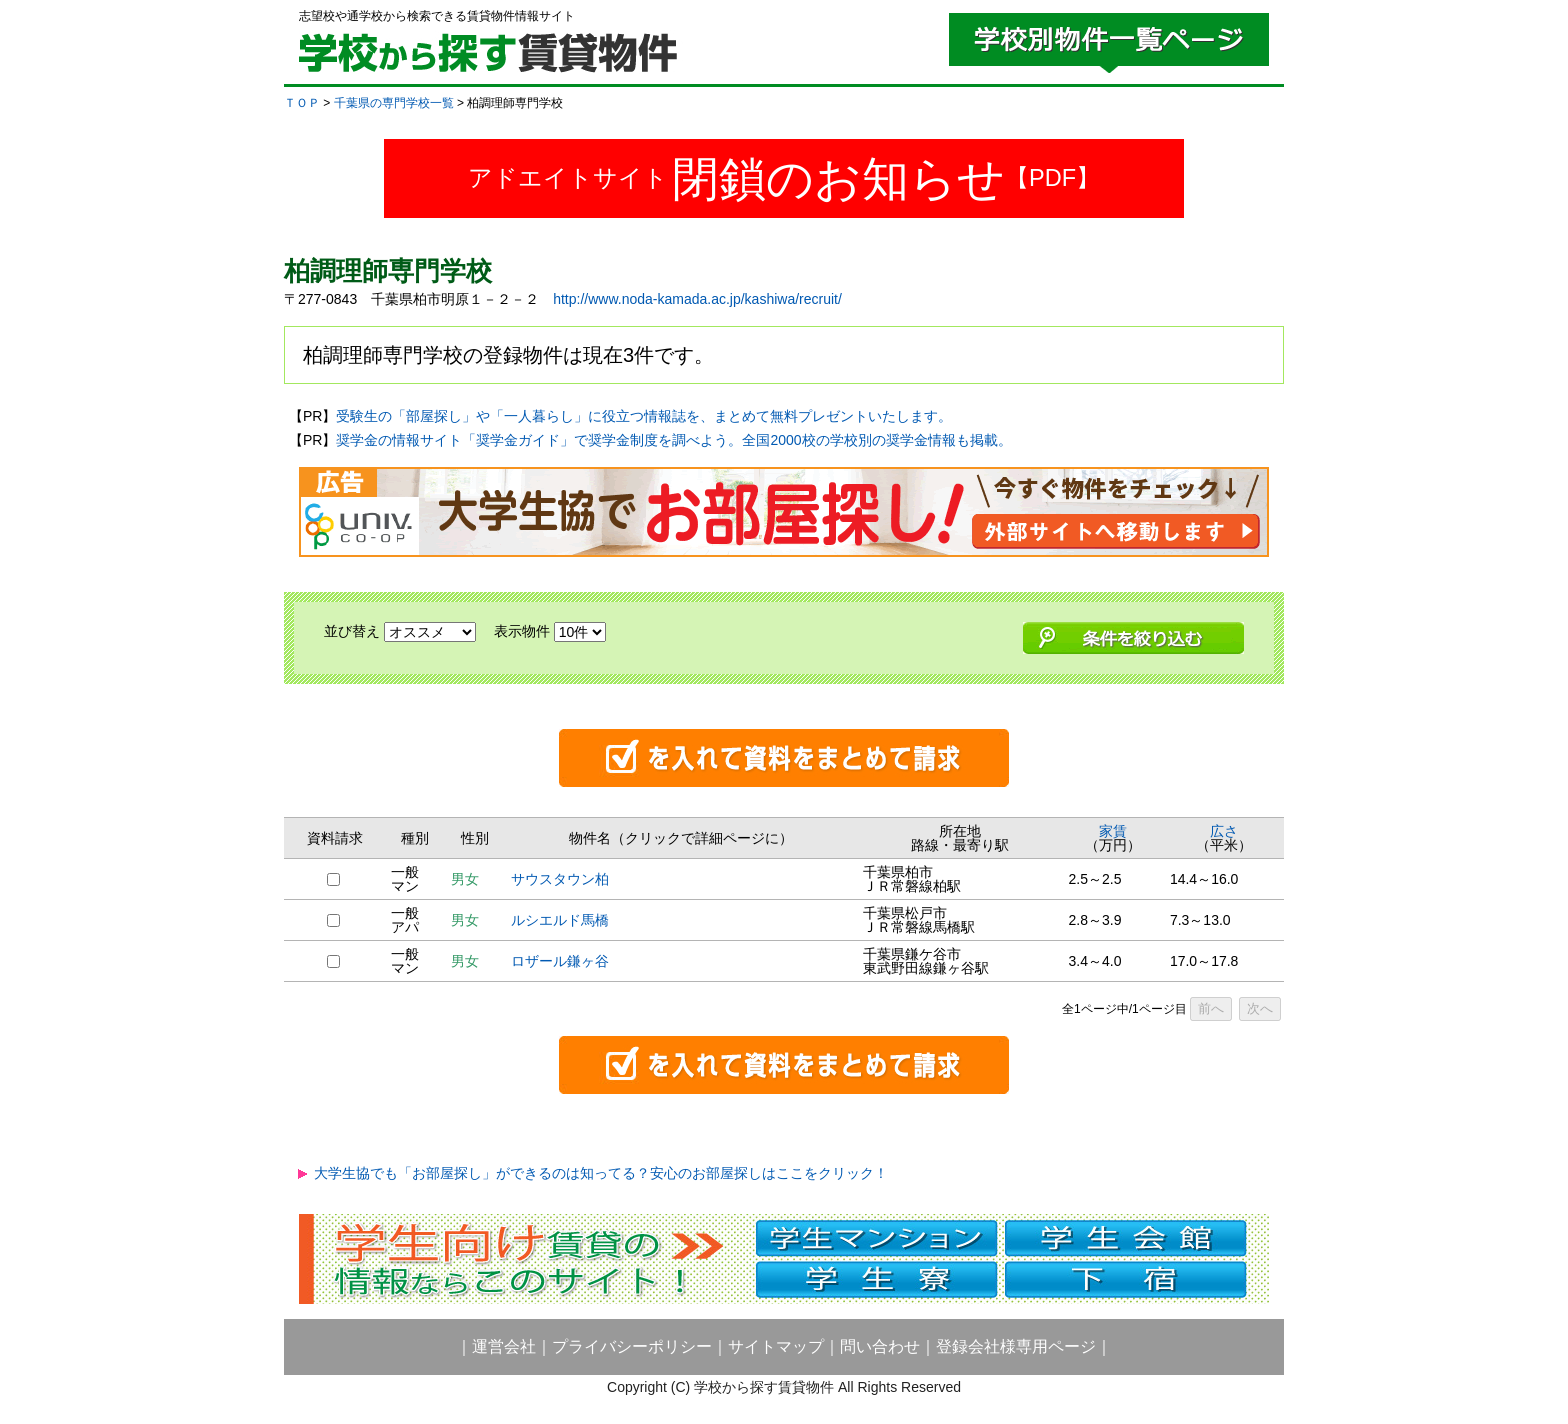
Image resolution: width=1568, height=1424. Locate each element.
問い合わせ (880, 1346)
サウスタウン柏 (560, 879)
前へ (1211, 1008)
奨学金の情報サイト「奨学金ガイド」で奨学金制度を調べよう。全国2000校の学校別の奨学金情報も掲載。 (673, 440)
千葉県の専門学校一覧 (394, 103)
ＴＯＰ (302, 103)
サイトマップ (776, 1346)
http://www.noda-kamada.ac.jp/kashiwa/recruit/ (697, 299)
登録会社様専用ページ (1016, 1346)
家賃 (1113, 831)
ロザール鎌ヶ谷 (560, 961)
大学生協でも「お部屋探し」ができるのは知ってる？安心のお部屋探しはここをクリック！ (601, 1173)
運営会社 (504, 1346)
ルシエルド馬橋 (560, 920)
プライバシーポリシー (632, 1346)
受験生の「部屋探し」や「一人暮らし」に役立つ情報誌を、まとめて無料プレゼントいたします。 (644, 416)
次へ (1260, 1008)
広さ (1224, 831)
